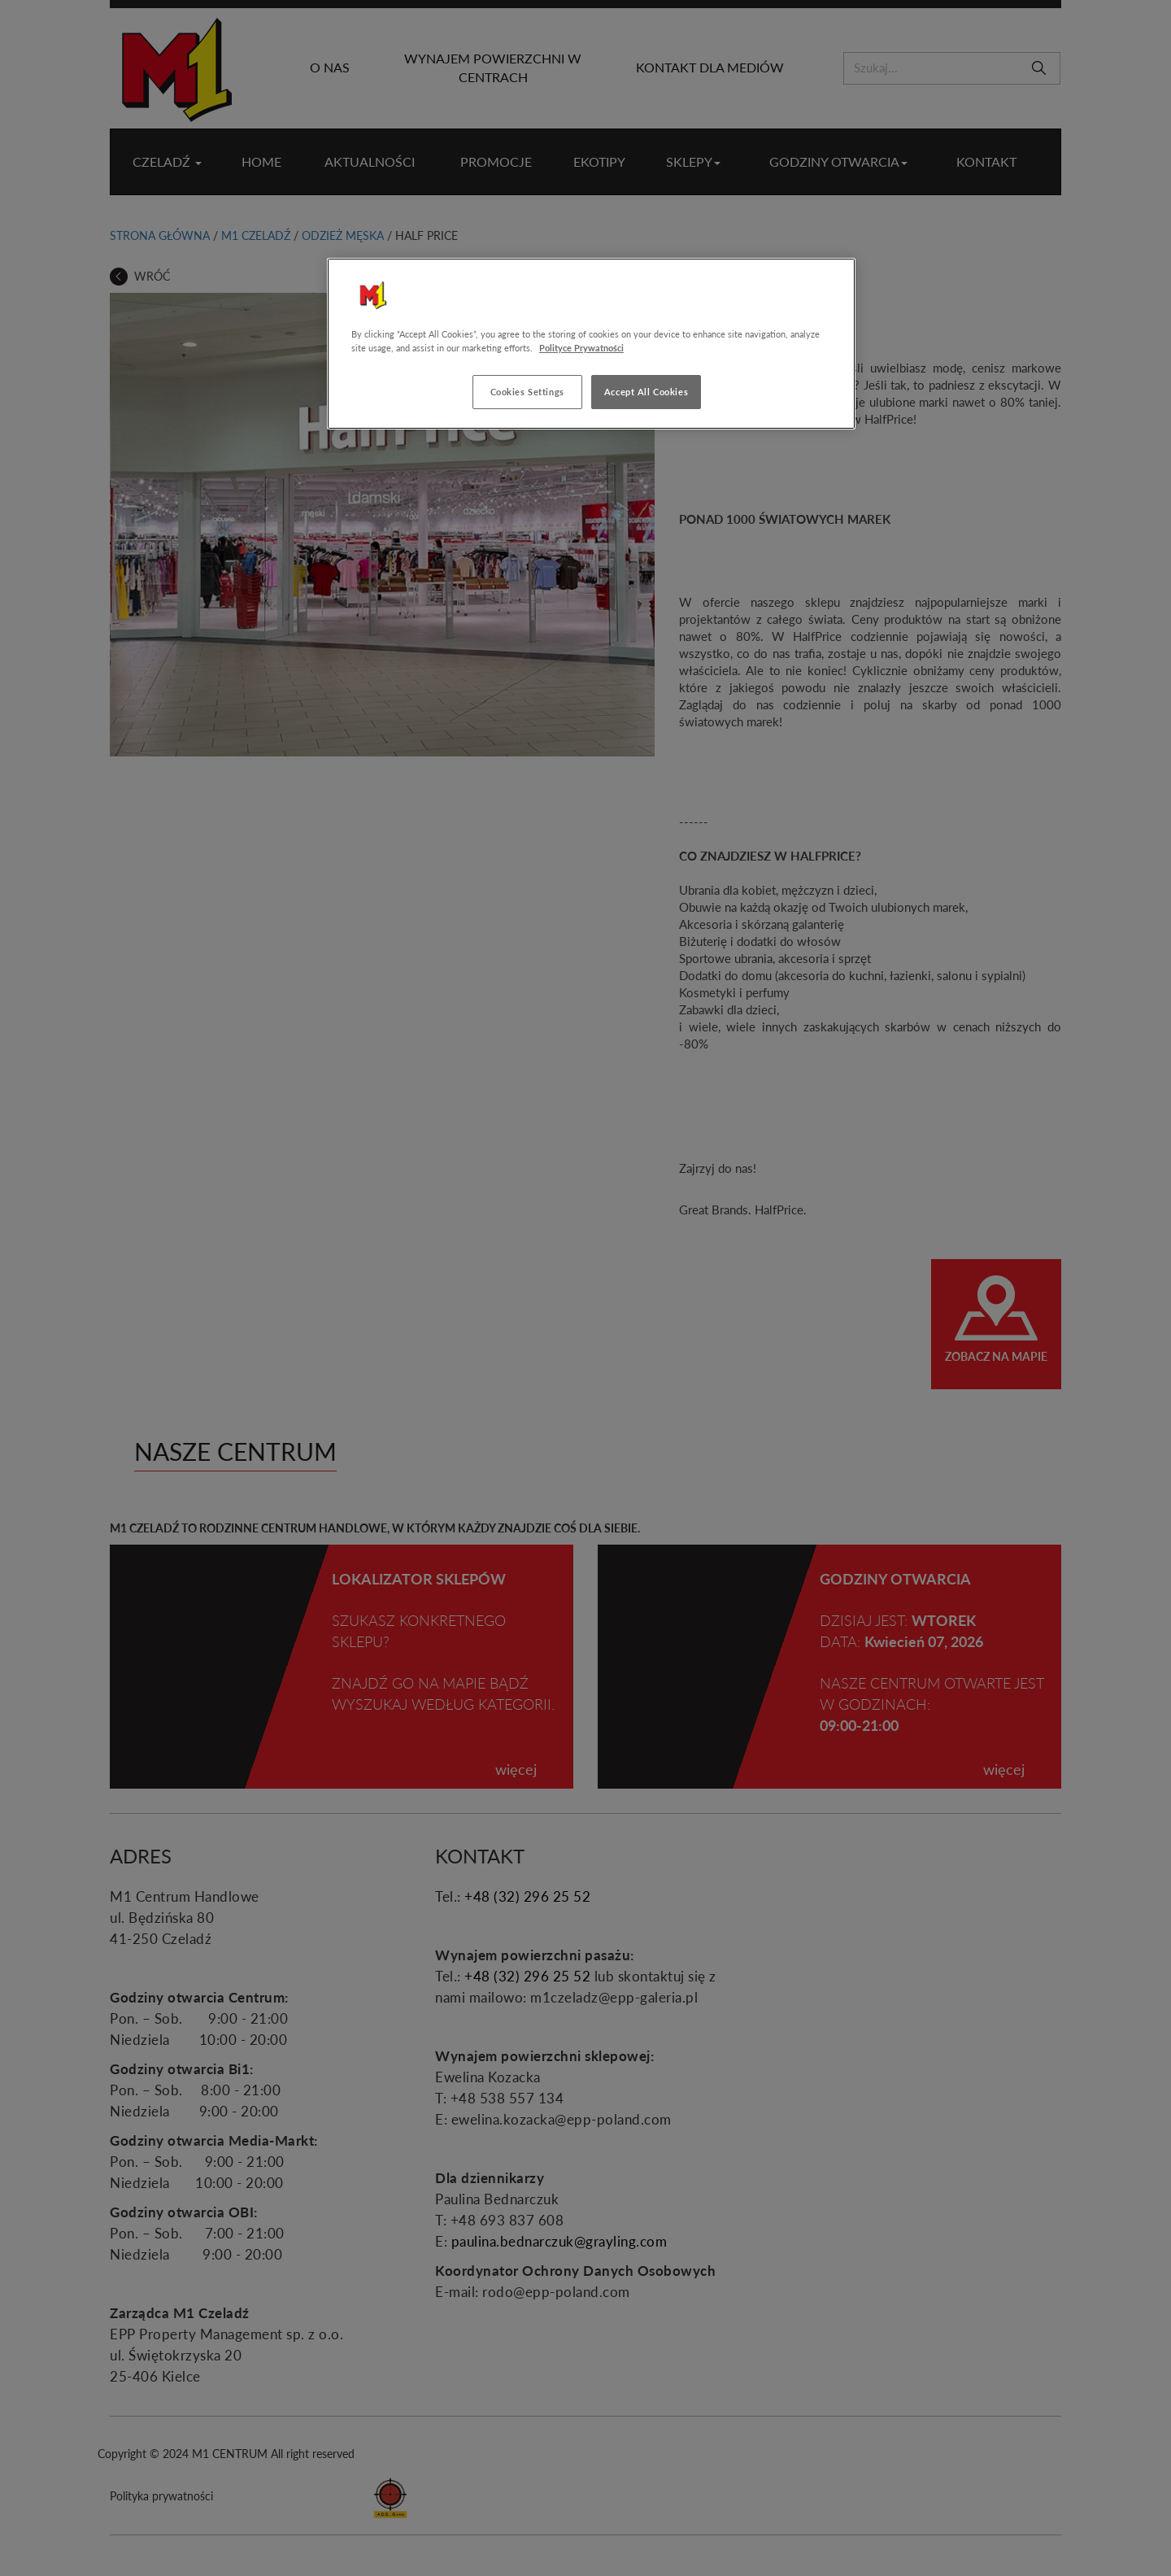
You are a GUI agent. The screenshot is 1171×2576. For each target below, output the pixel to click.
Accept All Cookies (646, 391)
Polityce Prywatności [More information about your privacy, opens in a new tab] (581, 347)
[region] (591, 343)
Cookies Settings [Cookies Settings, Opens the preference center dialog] (527, 391)
